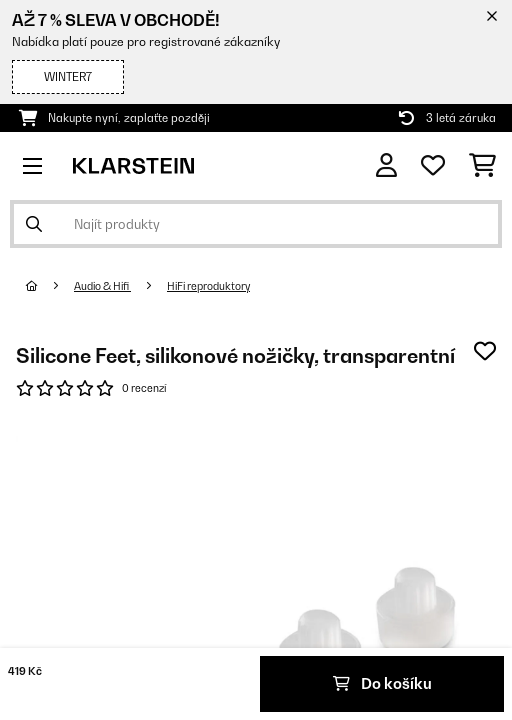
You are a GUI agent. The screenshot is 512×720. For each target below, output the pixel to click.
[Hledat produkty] (256, 224)
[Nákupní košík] (482, 166)
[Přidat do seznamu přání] (485, 351)
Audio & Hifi (102, 286)
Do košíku (382, 683)
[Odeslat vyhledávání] (34, 224)
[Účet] (386, 165)
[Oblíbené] (433, 166)
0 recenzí (144, 388)
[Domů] (50, 286)
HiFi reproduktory (208, 286)
